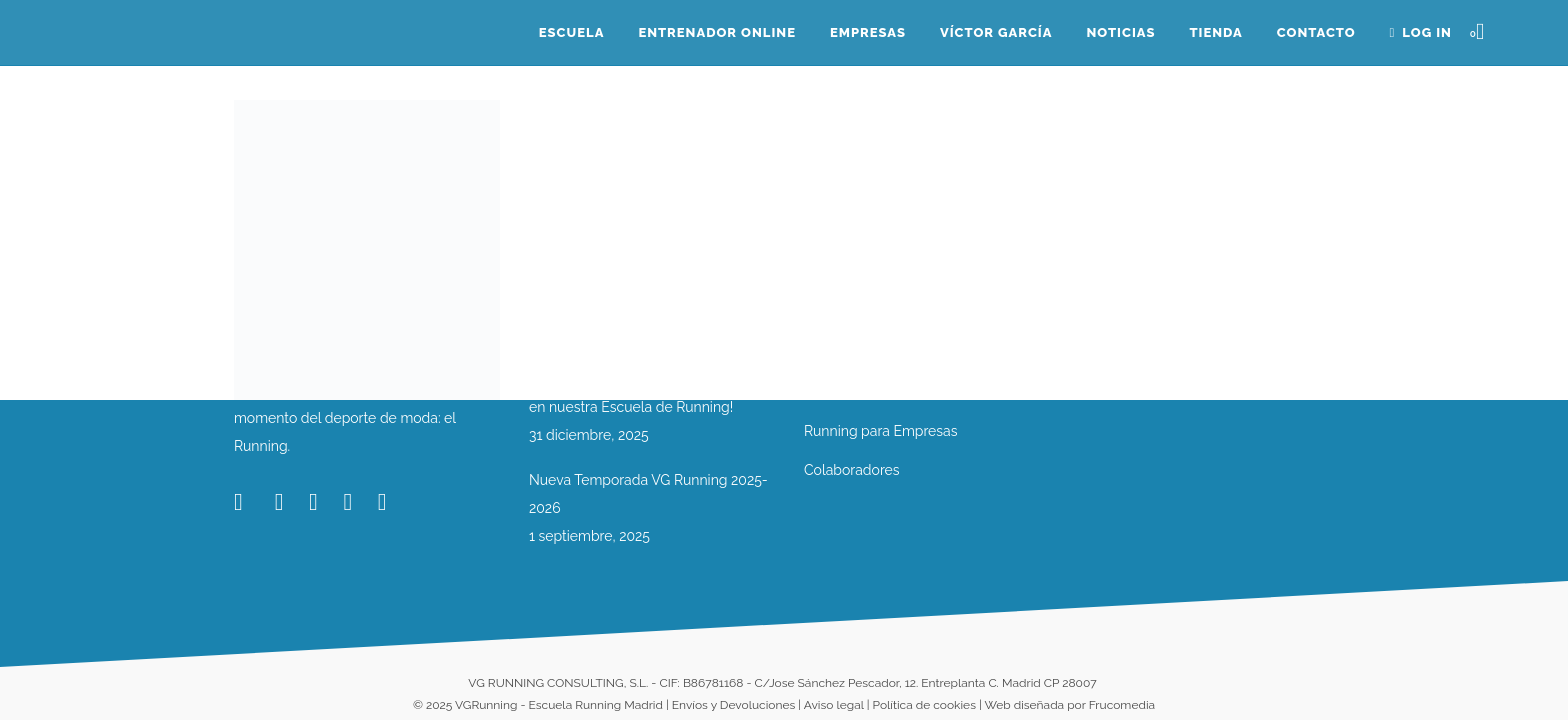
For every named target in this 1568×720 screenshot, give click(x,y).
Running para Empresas (880, 431)
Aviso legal (834, 705)
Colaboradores (852, 470)
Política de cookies (924, 705)
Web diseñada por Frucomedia (1069, 705)
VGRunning (486, 705)
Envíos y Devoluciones (733, 705)
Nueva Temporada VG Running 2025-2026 (648, 494)
